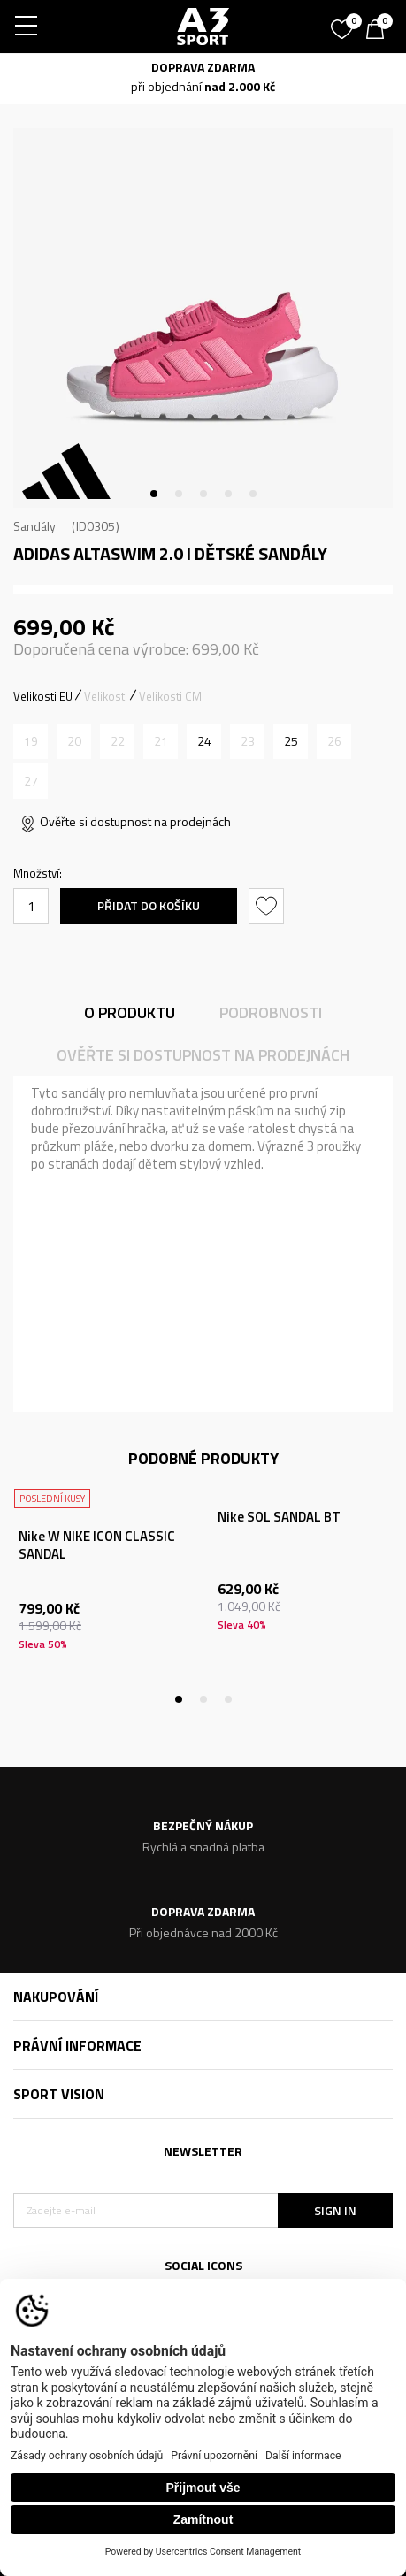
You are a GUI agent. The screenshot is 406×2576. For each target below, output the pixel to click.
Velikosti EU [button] (43, 696)
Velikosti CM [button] (170, 696)
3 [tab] (203, 493)
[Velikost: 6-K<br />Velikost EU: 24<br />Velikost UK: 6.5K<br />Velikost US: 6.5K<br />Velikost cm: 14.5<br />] (204, 741)
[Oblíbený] (344, 23)
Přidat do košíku (148, 905)
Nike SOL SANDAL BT (279, 1517)
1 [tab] (153, 493)
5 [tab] (253, 493)
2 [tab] (178, 493)
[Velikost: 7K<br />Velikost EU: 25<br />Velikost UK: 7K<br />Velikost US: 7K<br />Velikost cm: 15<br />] (290, 741)
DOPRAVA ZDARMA (203, 67)
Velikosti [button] (105, 696)
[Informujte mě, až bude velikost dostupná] (30, 741)
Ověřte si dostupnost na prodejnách (135, 821)
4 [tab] (228, 493)
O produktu (129, 1012)
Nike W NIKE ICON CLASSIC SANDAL (97, 1545)
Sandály (34, 526)
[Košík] (379, 31)
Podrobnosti (270, 1012)
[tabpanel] (203, 318)
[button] (268, 906)
